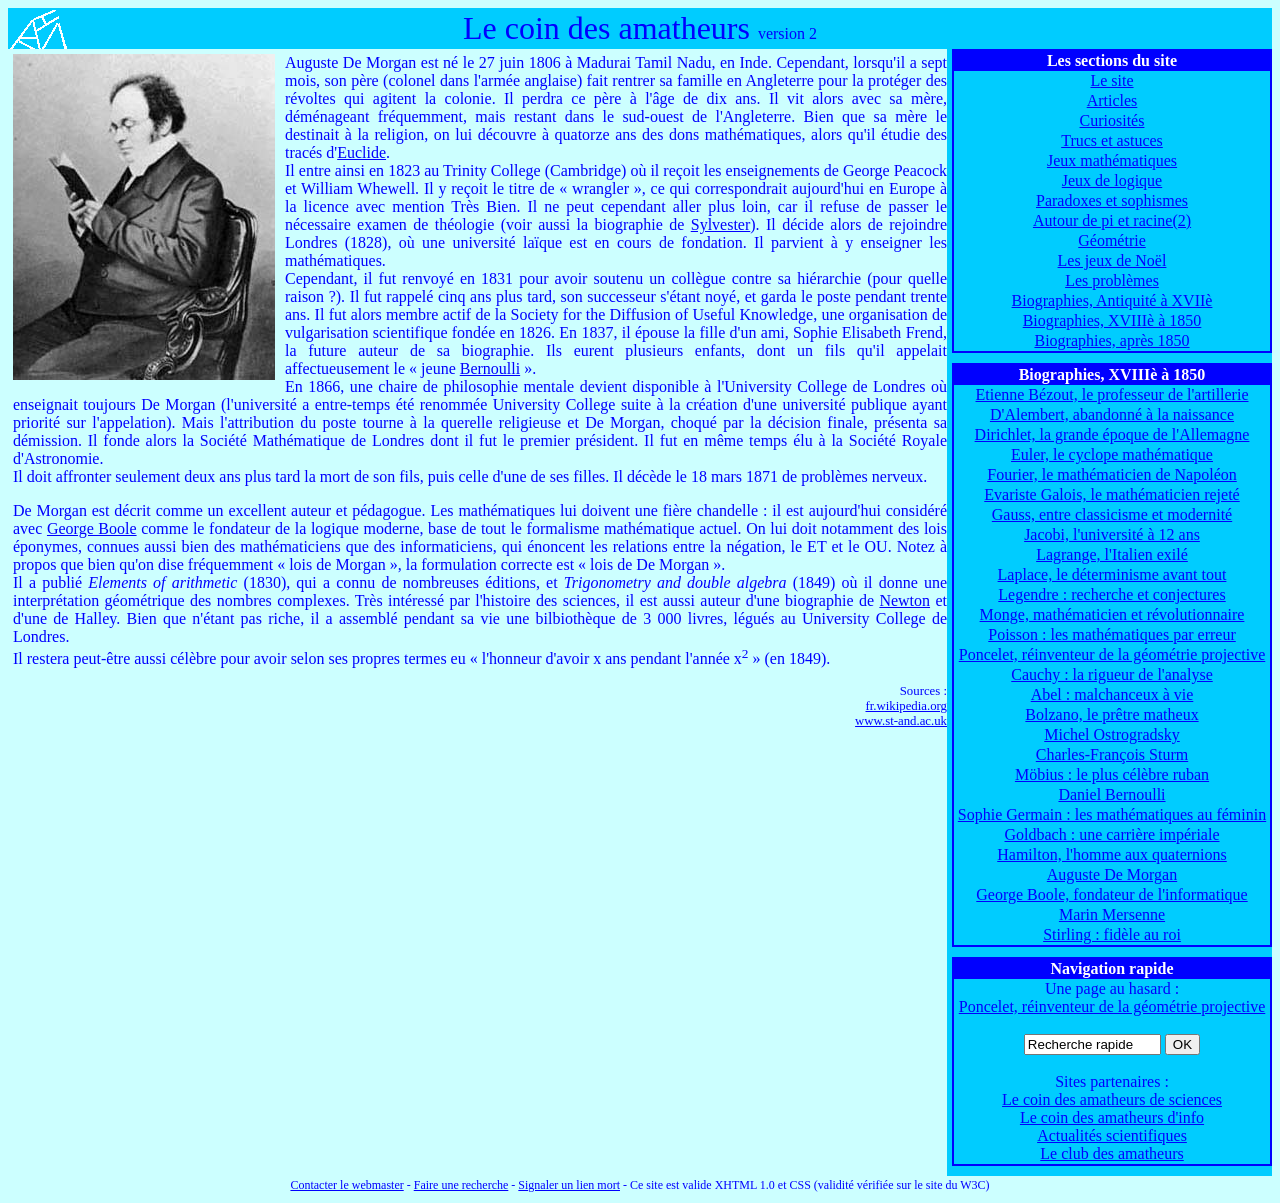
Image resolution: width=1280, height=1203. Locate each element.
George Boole (92, 528)
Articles (1112, 100)
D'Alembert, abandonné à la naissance (1112, 414)
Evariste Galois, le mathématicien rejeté (1111, 494)
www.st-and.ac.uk (901, 721)
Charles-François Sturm (1112, 754)
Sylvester (721, 224)
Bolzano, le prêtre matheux (1111, 714)
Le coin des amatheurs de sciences (1112, 1099)
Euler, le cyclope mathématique (1112, 454)
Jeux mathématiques (1112, 160)
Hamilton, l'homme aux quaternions (1112, 854)
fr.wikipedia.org (906, 706)
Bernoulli (490, 368)
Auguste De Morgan (1112, 874)
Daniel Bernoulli (1111, 794)
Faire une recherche (461, 1185)
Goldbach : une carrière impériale (1112, 834)
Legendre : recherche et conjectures (1111, 594)
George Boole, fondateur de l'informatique (1111, 894)
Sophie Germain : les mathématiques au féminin (1112, 814)
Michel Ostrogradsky (1112, 734)
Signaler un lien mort (569, 1185)
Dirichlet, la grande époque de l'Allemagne (1112, 434)
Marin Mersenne (1112, 914)
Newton (904, 600)
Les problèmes (1112, 280)
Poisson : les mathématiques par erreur (1112, 634)
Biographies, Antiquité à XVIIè (1112, 300)
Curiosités (1112, 120)
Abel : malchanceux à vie (1112, 694)
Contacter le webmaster (346, 1185)
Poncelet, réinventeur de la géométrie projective (1112, 654)
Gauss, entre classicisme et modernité (1112, 514)
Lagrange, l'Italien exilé (1112, 554)
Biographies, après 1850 (1111, 340)
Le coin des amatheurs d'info (1112, 1117)
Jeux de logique (1112, 180)
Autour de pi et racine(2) (1112, 220)
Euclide (361, 152)
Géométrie (1112, 240)
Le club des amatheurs (1112, 1153)
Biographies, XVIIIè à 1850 (1112, 320)
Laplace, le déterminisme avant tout (1112, 574)
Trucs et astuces (1112, 140)
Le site (1111, 80)
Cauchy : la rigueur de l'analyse (1111, 674)
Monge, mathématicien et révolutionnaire (1112, 614)
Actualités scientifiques (1112, 1135)
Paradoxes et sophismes (1112, 200)
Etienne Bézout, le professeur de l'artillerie (1112, 394)
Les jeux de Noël (1112, 260)
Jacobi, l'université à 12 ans (1112, 534)
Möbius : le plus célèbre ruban (1112, 774)
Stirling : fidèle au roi (1112, 934)
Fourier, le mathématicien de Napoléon (1112, 474)
